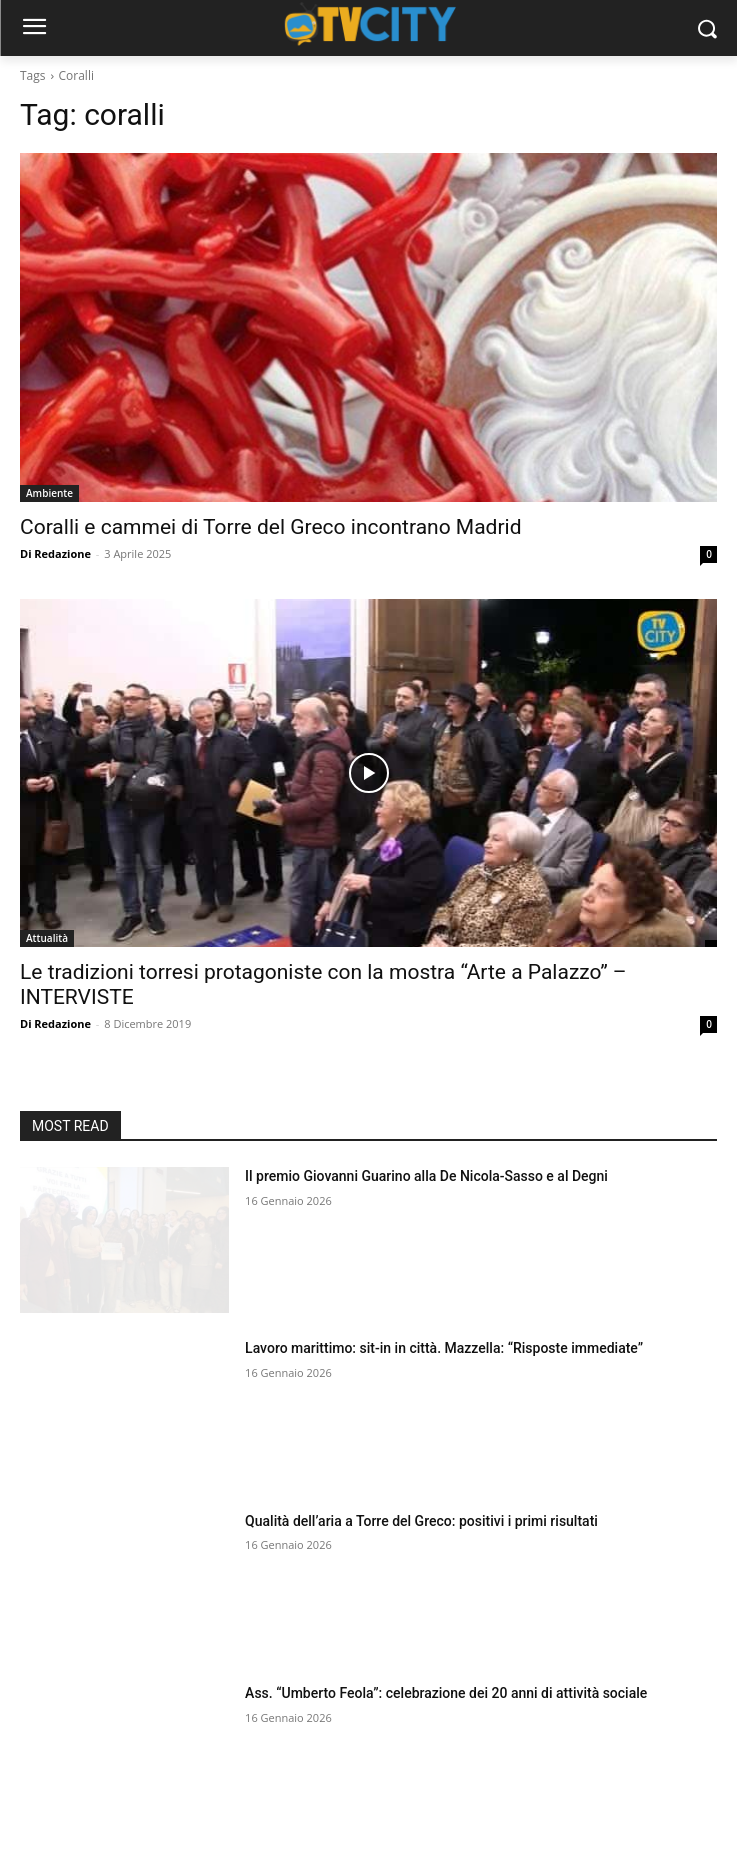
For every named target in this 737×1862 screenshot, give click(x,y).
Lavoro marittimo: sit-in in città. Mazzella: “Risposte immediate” (444, 1348)
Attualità (47, 938)
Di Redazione (55, 553)
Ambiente (49, 493)
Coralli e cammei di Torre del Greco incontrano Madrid (271, 527)
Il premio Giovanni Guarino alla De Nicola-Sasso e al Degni (426, 1176)
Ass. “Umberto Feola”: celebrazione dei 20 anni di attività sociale (446, 1693)
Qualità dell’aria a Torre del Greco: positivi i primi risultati (421, 1521)
